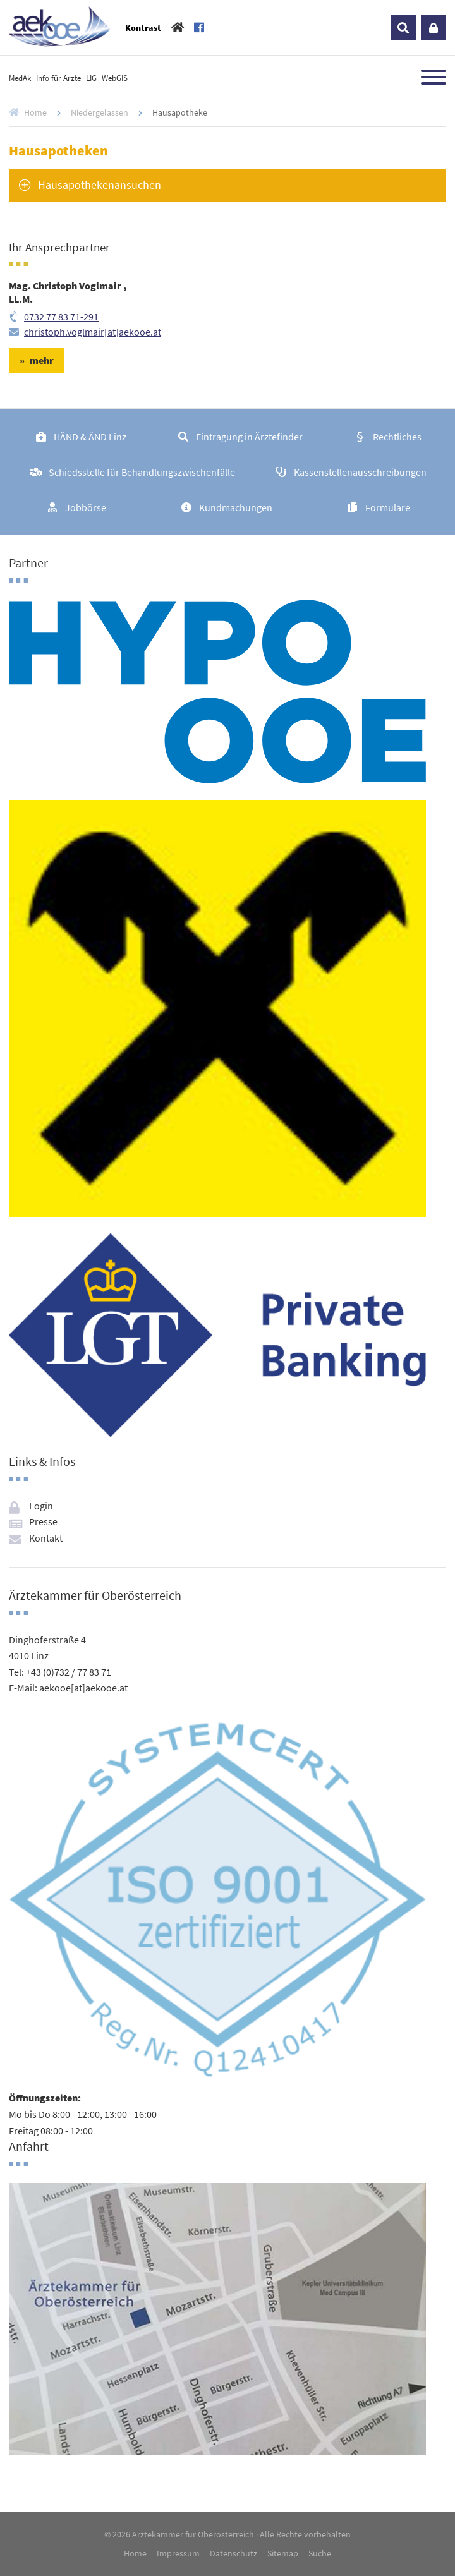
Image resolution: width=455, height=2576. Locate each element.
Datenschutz (233, 2553)
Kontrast (143, 27)
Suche (319, 2553)
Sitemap (282, 2553)
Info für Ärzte (58, 78)
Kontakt (46, 1538)
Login (433, 27)
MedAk (20, 78)
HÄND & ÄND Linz (90, 436)
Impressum (178, 2553)
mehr (42, 360)
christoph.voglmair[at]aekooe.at (92, 331)
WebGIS (115, 78)
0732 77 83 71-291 (61, 316)
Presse (43, 1521)
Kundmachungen (235, 507)
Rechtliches (397, 436)
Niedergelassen (99, 112)
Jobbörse (85, 507)
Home (35, 112)
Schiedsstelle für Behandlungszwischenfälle (142, 472)
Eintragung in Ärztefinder (249, 436)
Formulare (387, 507)
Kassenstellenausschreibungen (360, 472)
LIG (91, 78)
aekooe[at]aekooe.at (83, 1687)
